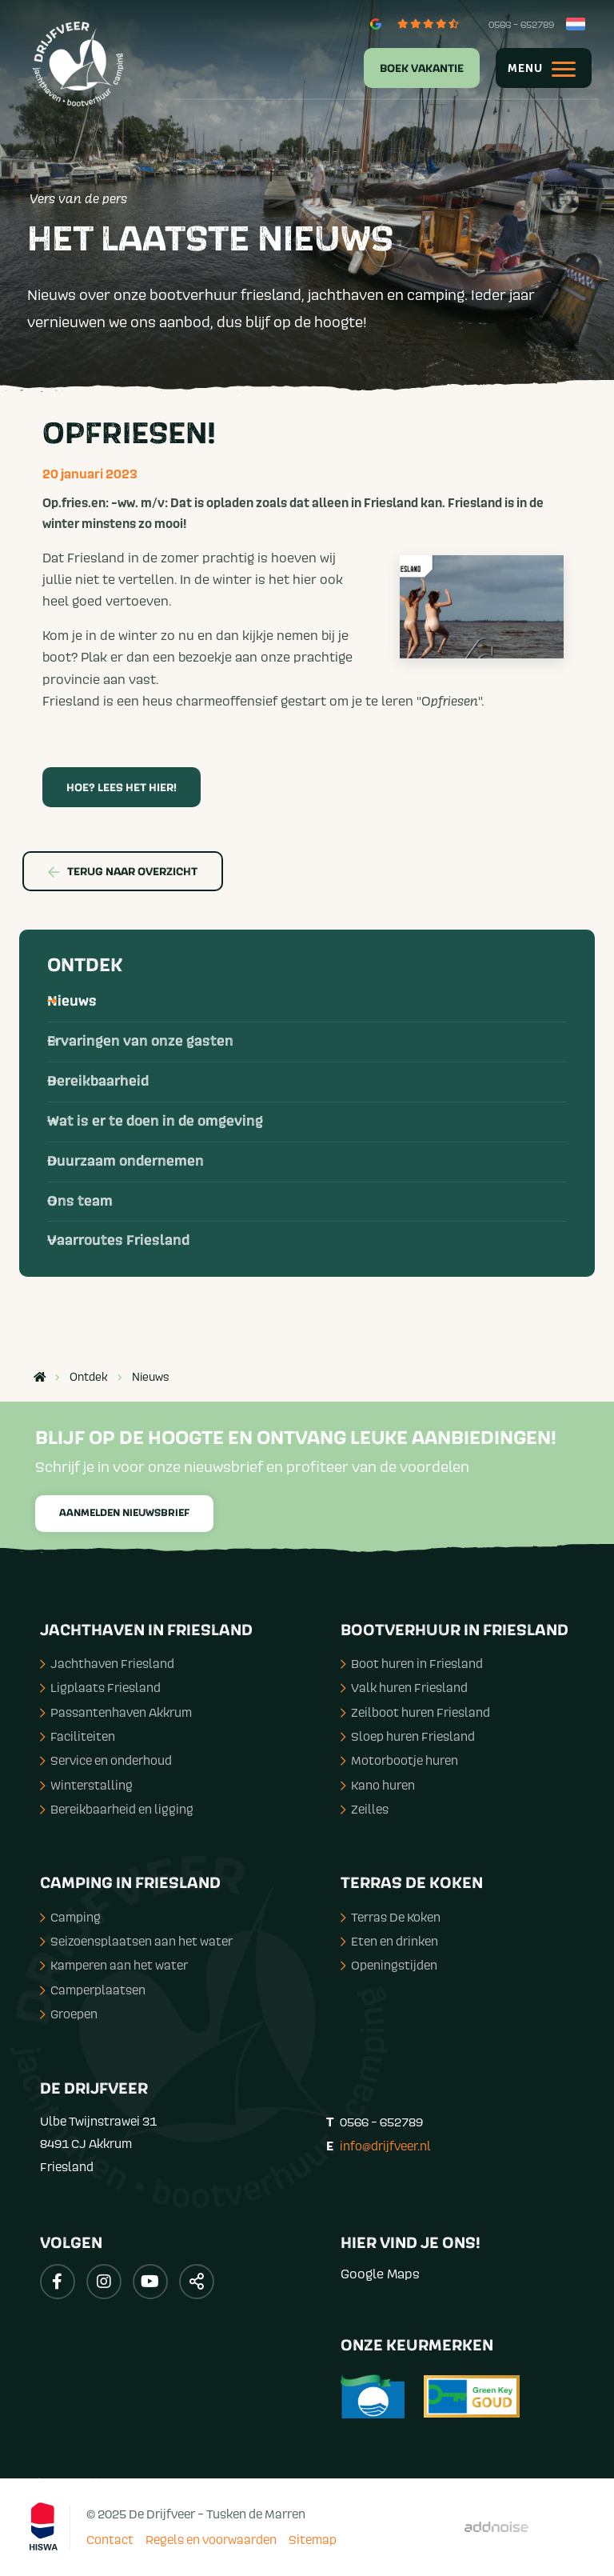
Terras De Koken (391, 1917)
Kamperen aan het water (114, 1965)
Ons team (80, 1201)
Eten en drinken (389, 1941)
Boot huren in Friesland (412, 1663)
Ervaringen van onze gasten (140, 1041)
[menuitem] (412, 67)
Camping (70, 1917)
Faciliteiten (77, 1736)
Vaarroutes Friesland (118, 1240)
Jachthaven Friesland (107, 1663)
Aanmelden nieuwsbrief (124, 1513)
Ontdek (84, 965)
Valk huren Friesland (404, 1687)
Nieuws (72, 1001)
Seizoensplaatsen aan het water (136, 1941)
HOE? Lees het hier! (121, 788)
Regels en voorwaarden (211, 2539)
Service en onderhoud (106, 1760)
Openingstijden (389, 1965)
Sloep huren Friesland (408, 1736)
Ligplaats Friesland (100, 1687)
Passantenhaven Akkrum (116, 1712)
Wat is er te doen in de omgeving (155, 1121)
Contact (110, 2539)
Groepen (69, 2014)
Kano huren (378, 1785)
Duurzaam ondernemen (125, 1161)
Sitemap (313, 2539)
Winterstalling (86, 1785)
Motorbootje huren (399, 1760)
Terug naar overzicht (122, 872)
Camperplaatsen (93, 1990)
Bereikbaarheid (98, 1081)
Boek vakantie (422, 69)
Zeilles (365, 1809)
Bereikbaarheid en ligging (116, 1809)
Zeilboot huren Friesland (415, 1712)
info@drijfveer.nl (385, 2146)
